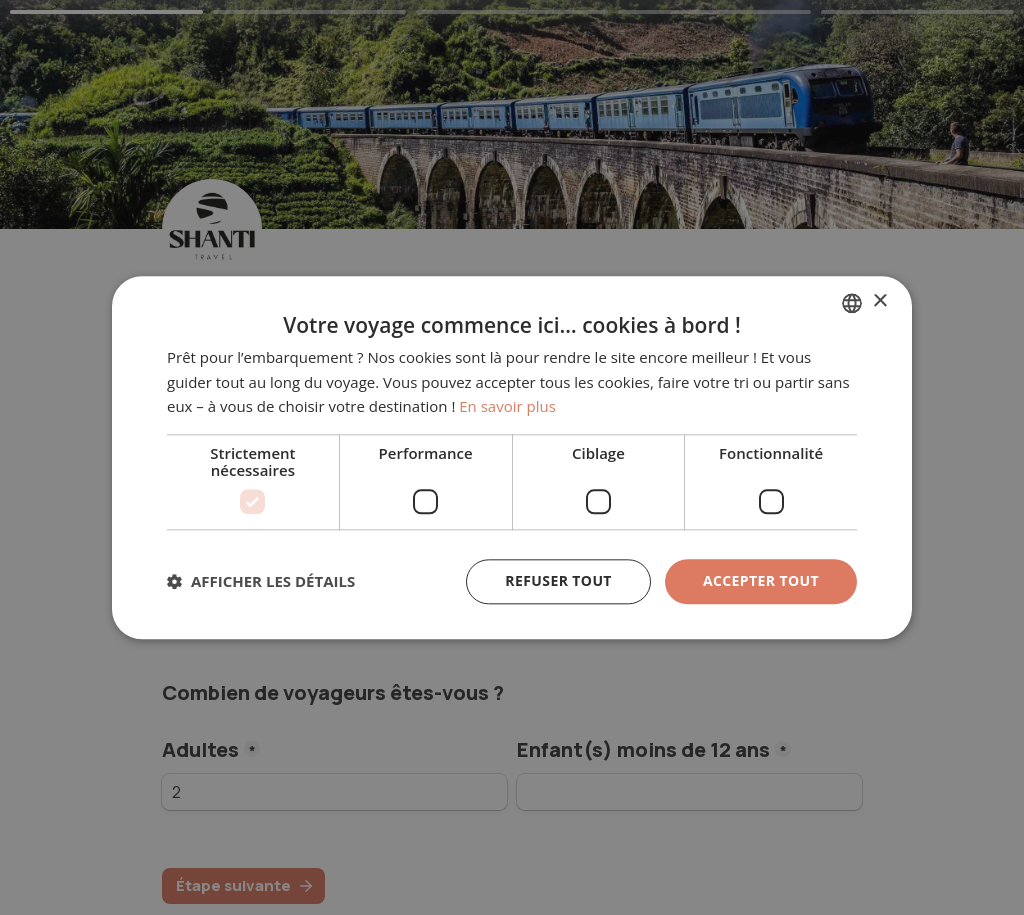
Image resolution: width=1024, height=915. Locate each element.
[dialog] (512, 457)
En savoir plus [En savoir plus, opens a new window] (507, 407)
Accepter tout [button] (761, 580)
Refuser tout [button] (558, 580)
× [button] (879, 301)
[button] (261, 582)
